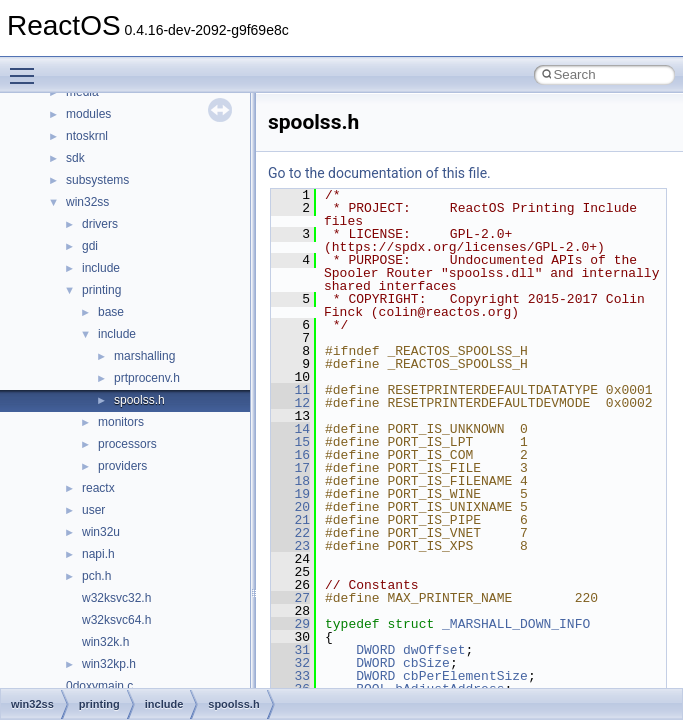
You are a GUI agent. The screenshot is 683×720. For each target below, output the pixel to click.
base (111, 312)
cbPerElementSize (465, 676)
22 (290, 533)
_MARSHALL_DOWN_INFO (516, 624)
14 (290, 429)
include (101, 268)
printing (101, 290)
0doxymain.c (99, 686)
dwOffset (434, 650)
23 (290, 546)
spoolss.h (139, 400)
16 (290, 455)
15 (290, 442)
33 (290, 676)
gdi (90, 246)
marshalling (144, 356)
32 (290, 663)
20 (290, 507)
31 (290, 650)
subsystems (97, 180)
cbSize (426, 663)
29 (290, 624)
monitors (121, 422)
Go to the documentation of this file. (379, 173)
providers (122, 466)
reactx (98, 488)
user (93, 510)
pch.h (96, 576)
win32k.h (105, 642)
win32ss (87, 202)
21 (290, 520)
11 (290, 390)
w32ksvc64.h (116, 620)
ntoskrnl (87, 136)
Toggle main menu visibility (27, 67)
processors (127, 444)
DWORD (375, 650)
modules (88, 114)
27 (290, 598)
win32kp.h (109, 664)
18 (290, 481)
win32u (101, 532)
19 (290, 494)
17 (290, 468)
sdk (75, 158)
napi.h (98, 554)
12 (290, 403)
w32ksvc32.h (116, 598)
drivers (100, 224)
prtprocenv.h (147, 378)
